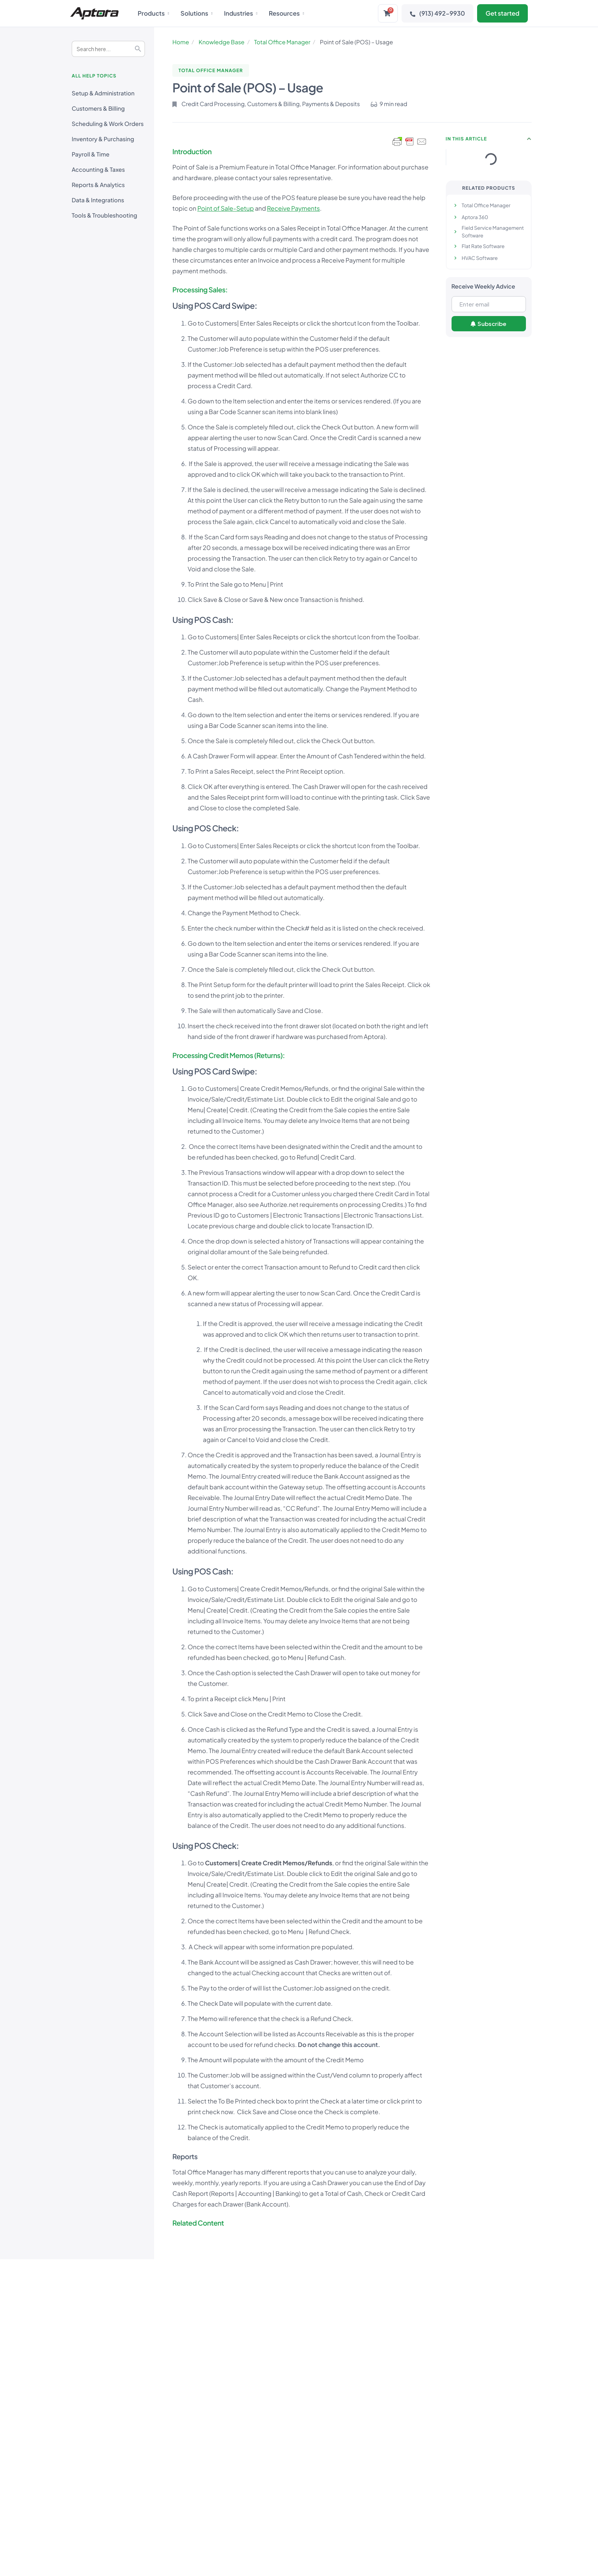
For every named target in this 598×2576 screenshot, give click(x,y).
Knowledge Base (221, 42)
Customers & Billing (98, 108)
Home (180, 42)
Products (153, 13)
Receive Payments (293, 208)
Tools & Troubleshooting (104, 215)
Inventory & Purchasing (103, 139)
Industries (240, 13)
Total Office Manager (282, 42)
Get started (502, 13)
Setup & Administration (103, 93)
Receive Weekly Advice (483, 286)
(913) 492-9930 (437, 13)
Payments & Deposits (331, 104)
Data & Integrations (98, 200)
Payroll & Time (90, 154)
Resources (286, 13)
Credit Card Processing (213, 104)
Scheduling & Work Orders (108, 123)
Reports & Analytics (98, 185)
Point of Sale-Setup (225, 208)
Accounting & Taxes (98, 169)
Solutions (196, 13)
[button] (529, 139)
